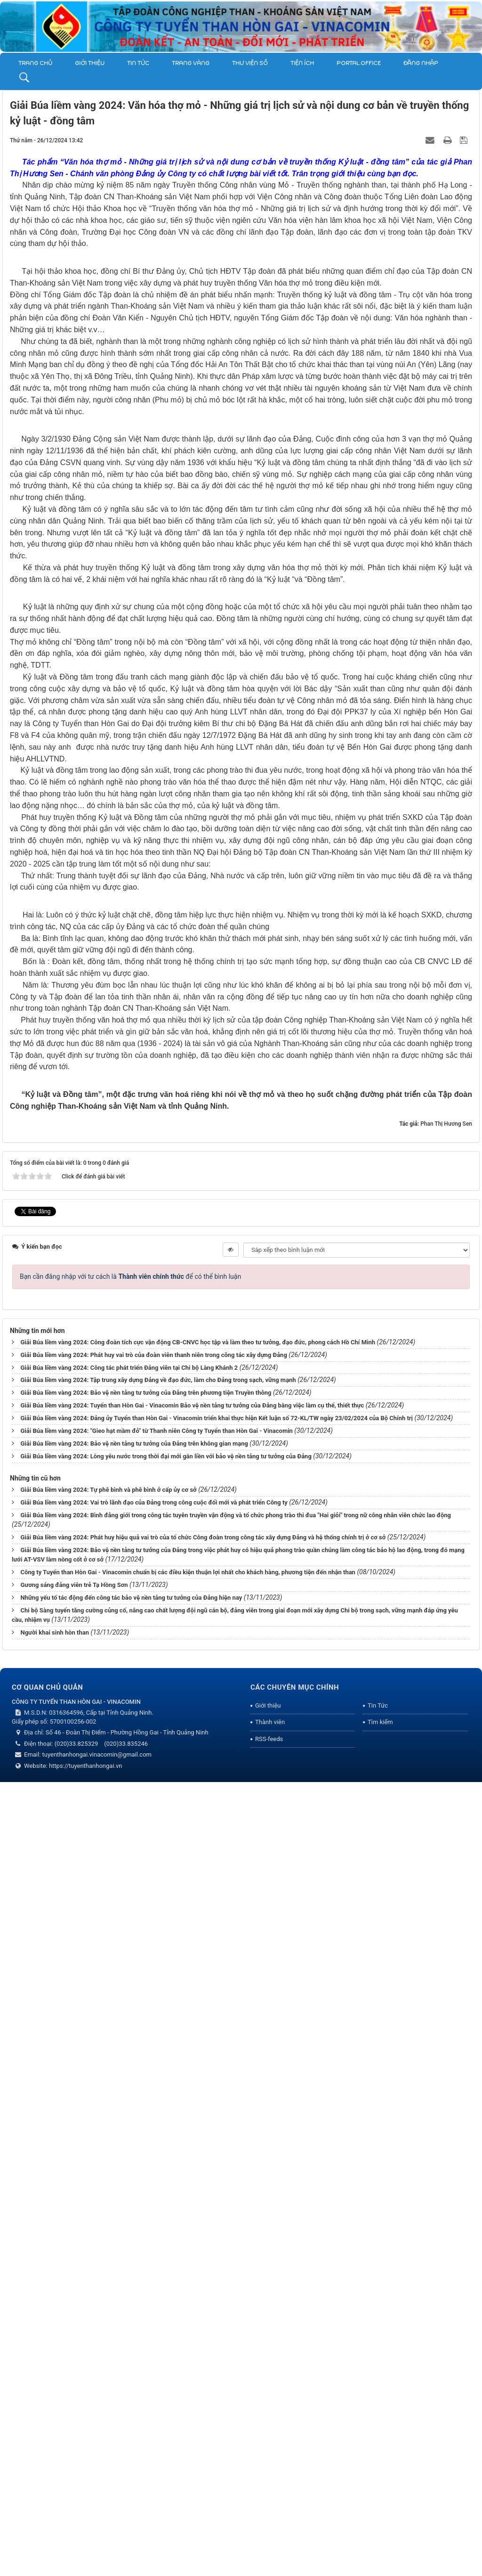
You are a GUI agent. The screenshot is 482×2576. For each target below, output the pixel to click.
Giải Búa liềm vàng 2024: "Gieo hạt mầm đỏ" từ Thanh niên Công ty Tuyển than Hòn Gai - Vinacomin (156, 2224)
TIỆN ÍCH (302, 63)
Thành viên (270, 2515)
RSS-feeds (269, 2532)
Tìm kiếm (380, 2515)
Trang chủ (35, 63)
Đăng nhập (420, 63)
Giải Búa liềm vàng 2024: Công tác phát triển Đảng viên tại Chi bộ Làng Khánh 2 (129, 2161)
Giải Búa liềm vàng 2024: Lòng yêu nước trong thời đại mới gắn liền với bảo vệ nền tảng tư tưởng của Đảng (165, 2250)
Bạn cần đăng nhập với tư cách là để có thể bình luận (130, 2070)
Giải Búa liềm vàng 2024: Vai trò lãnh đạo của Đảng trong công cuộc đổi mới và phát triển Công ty (153, 2296)
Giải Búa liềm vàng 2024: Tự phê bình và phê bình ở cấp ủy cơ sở (108, 2283)
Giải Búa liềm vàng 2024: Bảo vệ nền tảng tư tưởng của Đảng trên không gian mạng (134, 2237)
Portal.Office (359, 63)
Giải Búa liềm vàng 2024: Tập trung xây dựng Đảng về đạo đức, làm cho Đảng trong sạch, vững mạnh (158, 2174)
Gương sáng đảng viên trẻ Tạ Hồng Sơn (74, 2378)
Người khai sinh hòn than (54, 2426)
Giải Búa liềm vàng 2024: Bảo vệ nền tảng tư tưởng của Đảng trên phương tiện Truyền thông (145, 2186)
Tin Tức (138, 63)
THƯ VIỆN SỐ (250, 63)
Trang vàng (190, 63)
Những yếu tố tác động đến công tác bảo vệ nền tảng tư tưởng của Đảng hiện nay (131, 2391)
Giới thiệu (89, 63)
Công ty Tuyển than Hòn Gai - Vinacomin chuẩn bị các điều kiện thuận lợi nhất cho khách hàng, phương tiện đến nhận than (187, 2366)
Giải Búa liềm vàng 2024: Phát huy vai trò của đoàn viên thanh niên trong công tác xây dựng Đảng (153, 2148)
